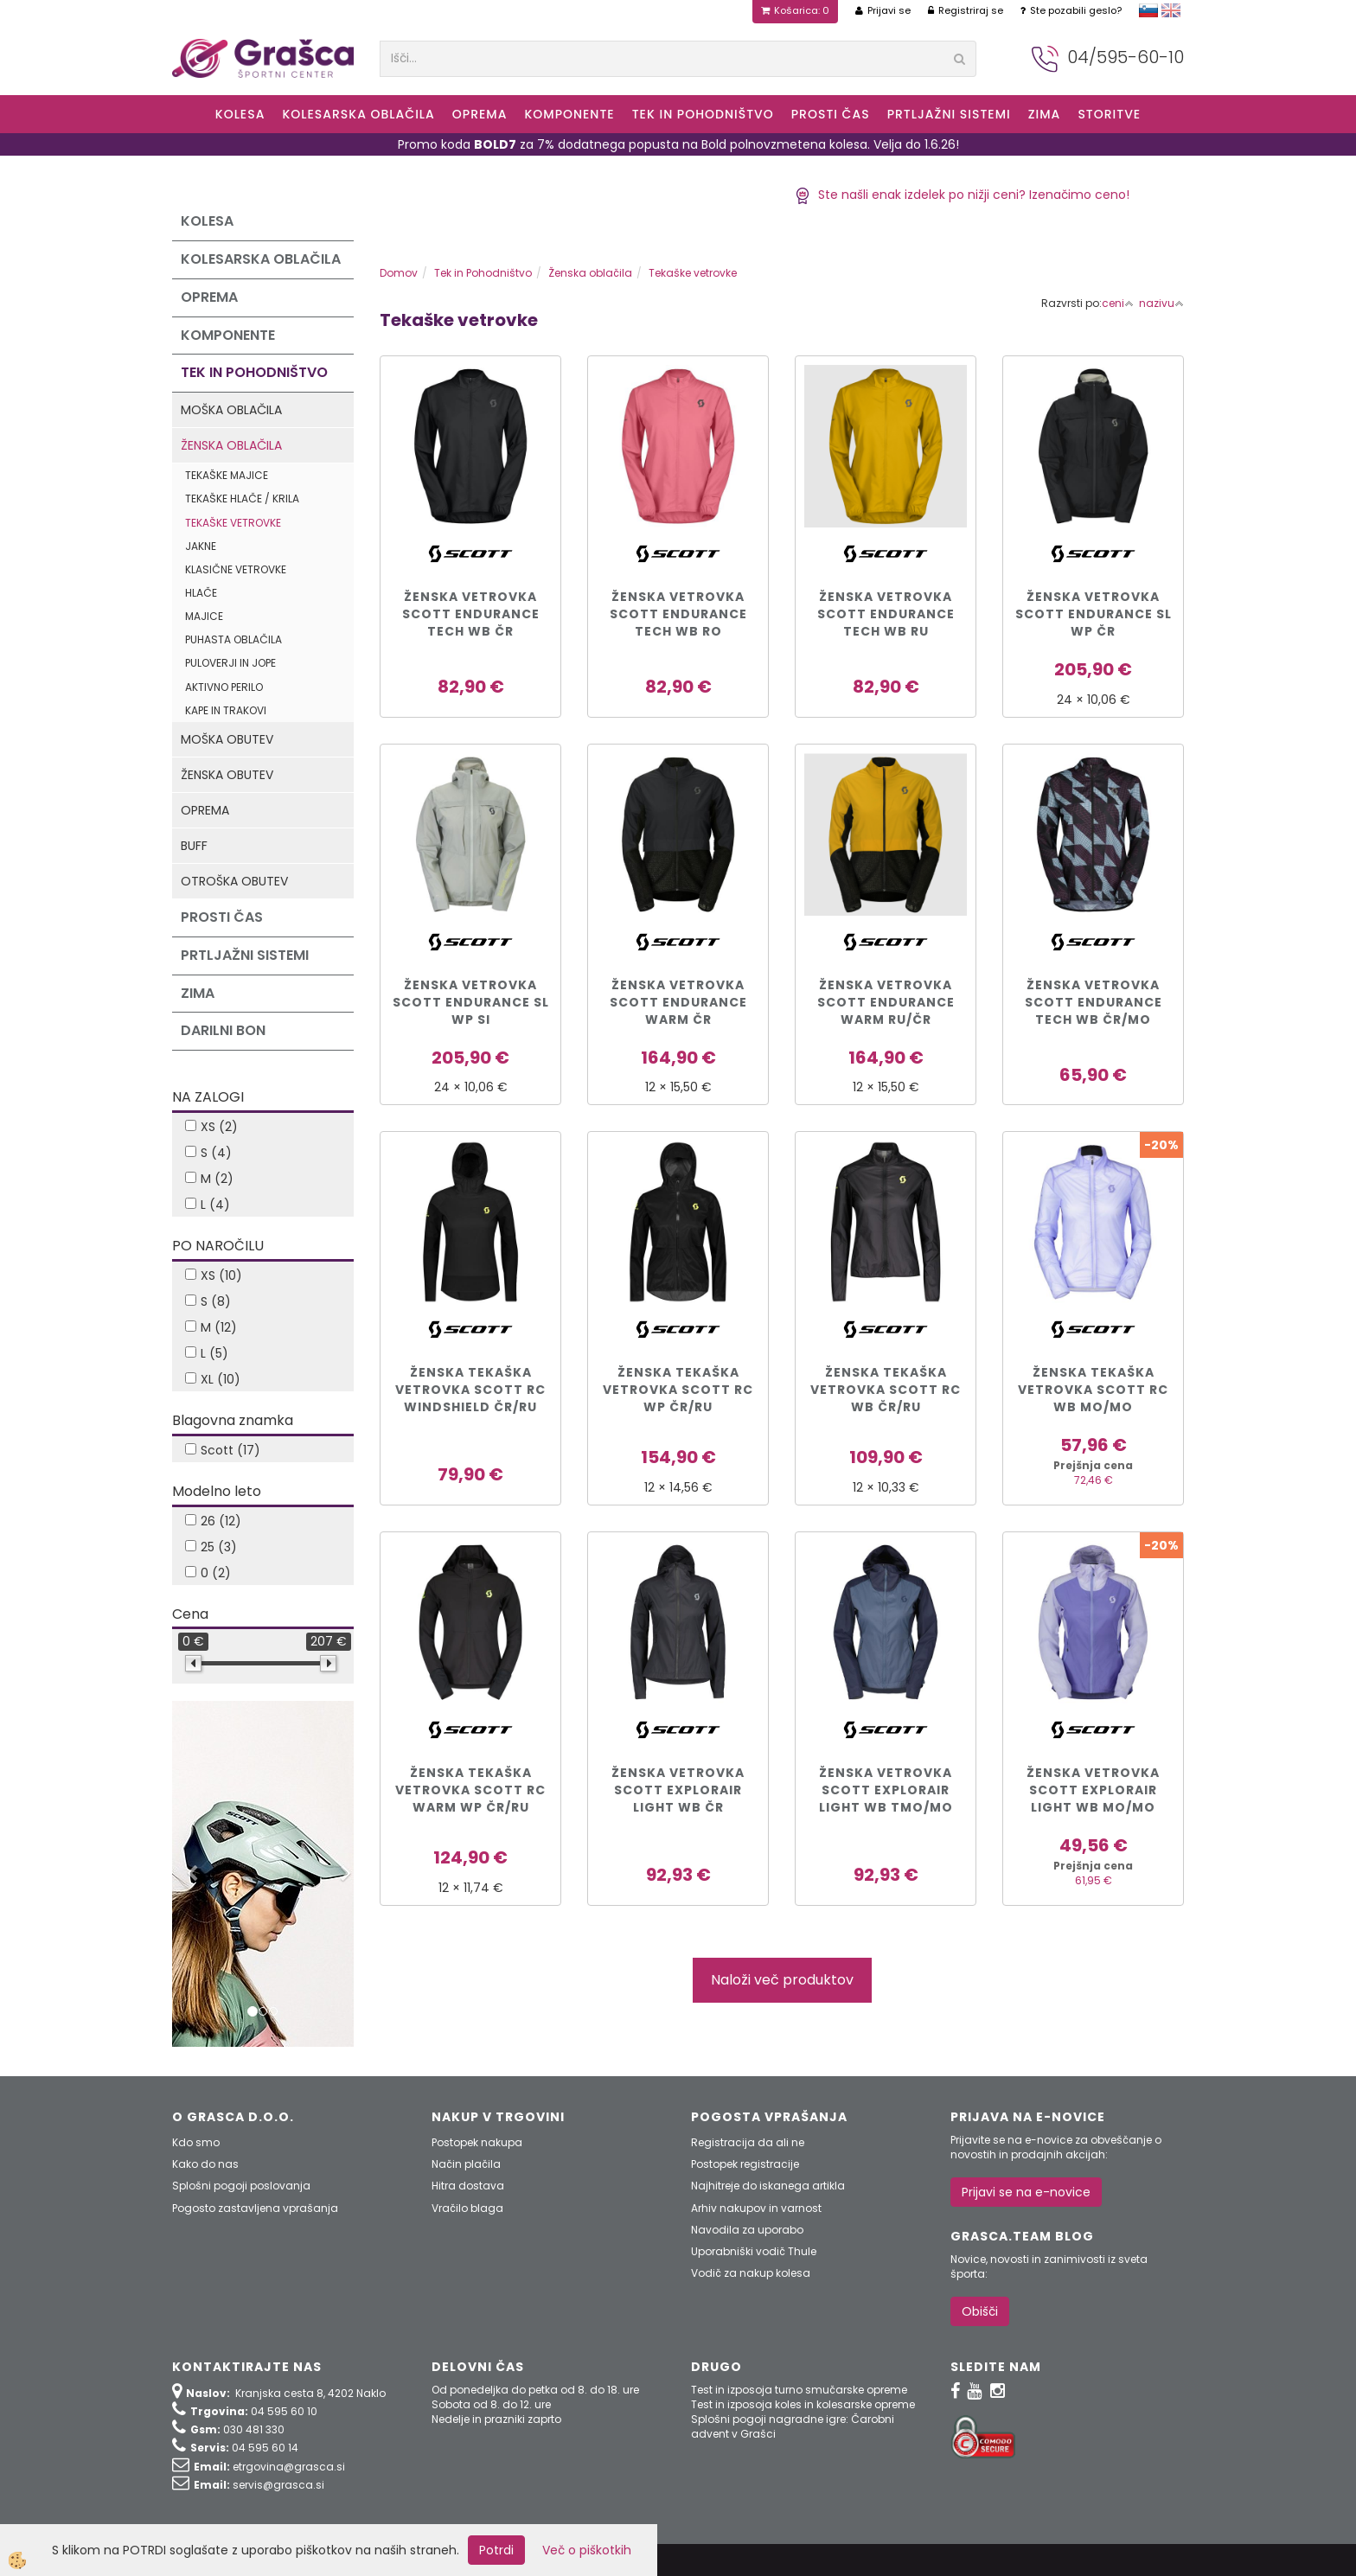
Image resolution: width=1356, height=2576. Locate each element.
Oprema (480, 114)
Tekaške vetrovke (233, 522)
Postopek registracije (745, 2164)
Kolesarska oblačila (358, 114)
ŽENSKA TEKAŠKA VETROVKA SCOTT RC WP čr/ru (678, 1390)
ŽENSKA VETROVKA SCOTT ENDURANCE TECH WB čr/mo (1093, 1002)
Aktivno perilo (224, 687)
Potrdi (496, 2550)
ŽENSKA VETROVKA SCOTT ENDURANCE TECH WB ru (886, 614)
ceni (1118, 303)
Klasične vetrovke (235, 569)
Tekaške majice (226, 475)
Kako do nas (205, 2164)
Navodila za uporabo (747, 2229)
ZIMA (1044, 114)
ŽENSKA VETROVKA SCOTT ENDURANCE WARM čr (678, 1002)
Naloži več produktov (782, 1980)
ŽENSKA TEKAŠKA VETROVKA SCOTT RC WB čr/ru (885, 1390)
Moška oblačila (231, 410)
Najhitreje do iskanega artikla (768, 2185)
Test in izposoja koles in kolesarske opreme (803, 2404)
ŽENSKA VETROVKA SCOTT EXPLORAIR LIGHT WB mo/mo (1093, 1790)
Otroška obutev (234, 881)
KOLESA (240, 114)
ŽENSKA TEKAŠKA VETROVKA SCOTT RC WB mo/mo (1093, 1390)
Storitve (1109, 114)
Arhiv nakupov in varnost (756, 2208)
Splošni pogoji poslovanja (241, 2185)
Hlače (201, 592)
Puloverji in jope (230, 662)
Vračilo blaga (467, 2208)
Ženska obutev (227, 774)
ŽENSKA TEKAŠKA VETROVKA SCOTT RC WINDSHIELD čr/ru (470, 1390)
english (1170, 10)
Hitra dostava (468, 2185)
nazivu (1161, 303)
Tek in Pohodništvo (703, 114)
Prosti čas (830, 114)
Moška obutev (227, 739)
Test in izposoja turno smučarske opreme (799, 2389)
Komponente (569, 114)
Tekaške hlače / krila (242, 498)
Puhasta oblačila (233, 639)
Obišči (980, 2311)
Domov (399, 272)
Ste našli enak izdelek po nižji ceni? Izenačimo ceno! (962, 194)
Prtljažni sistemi (949, 114)
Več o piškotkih (586, 2550)
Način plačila (466, 2164)
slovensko (1148, 10)
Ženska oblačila (231, 445)
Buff (194, 845)
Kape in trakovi (225, 710)
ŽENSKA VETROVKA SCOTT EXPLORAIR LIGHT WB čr (678, 1790)
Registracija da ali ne (747, 2142)
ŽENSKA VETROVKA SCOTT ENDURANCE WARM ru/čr (886, 1002)
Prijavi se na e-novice (1026, 2192)
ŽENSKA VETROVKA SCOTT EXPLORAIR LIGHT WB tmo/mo (886, 1790)
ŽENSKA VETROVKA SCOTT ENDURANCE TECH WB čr (471, 614)
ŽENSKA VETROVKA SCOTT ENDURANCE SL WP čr (1093, 614)
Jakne (200, 546)
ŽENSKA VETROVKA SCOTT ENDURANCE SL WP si (471, 1002)
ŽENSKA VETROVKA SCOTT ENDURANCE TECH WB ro (678, 614)
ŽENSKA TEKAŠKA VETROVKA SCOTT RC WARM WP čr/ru (470, 1790)
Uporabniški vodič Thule (753, 2251)
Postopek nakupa (477, 2142)
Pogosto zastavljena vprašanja (255, 2208)
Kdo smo (196, 2142)
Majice (204, 616)
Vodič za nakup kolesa (750, 2273)
